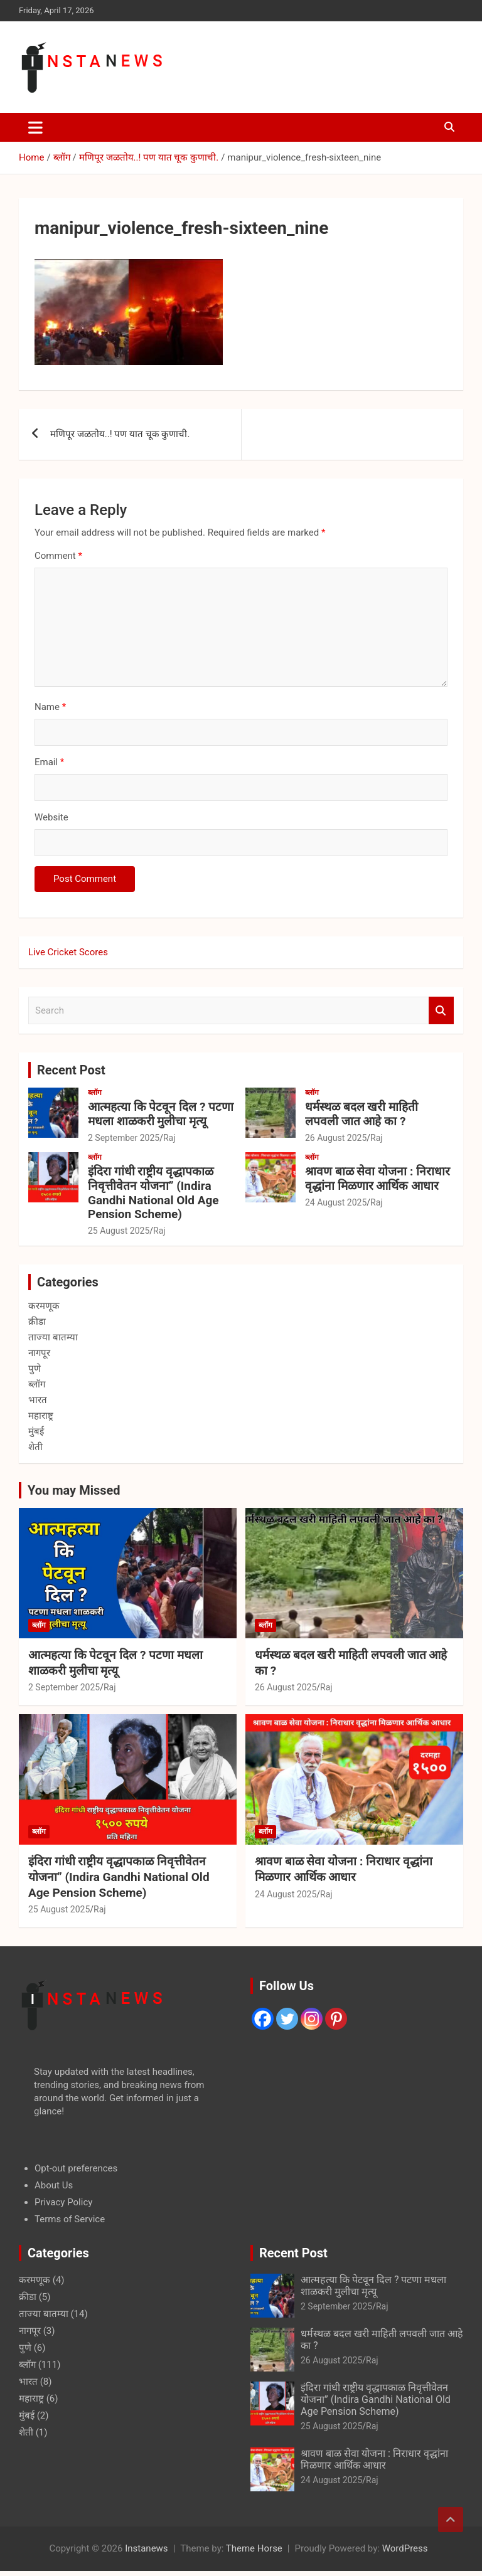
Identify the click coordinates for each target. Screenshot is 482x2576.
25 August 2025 (118, 1231)
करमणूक (44, 1306)
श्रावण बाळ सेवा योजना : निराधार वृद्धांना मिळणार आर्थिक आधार (377, 1178)
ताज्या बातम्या (53, 1337)
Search (441, 1011)
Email (49, 762)
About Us (54, 2185)
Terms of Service (70, 2219)
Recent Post (71, 1070)
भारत (37, 1400)
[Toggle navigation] (35, 127)
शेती (35, 1447)
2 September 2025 (123, 1138)
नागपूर (39, 1353)
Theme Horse (254, 2548)
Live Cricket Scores (68, 952)
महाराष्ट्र (40, 1415)
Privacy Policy (63, 2202)
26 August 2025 (336, 1138)
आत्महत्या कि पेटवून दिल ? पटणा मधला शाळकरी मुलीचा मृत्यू (160, 1114)
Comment (58, 555)
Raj (169, 1138)
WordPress (405, 2548)
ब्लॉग (95, 1092)
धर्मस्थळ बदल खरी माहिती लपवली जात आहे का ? (361, 1114)
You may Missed (74, 1490)
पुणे (34, 1368)
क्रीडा (37, 1321)
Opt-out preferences (76, 2168)
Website (51, 817)
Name (50, 707)
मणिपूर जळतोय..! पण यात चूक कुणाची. (120, 434)
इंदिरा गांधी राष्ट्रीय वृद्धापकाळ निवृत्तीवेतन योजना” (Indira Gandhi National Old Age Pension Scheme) (153, 1192)
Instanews (146, 2548)
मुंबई (36, 1431)
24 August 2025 (336, 1202)
